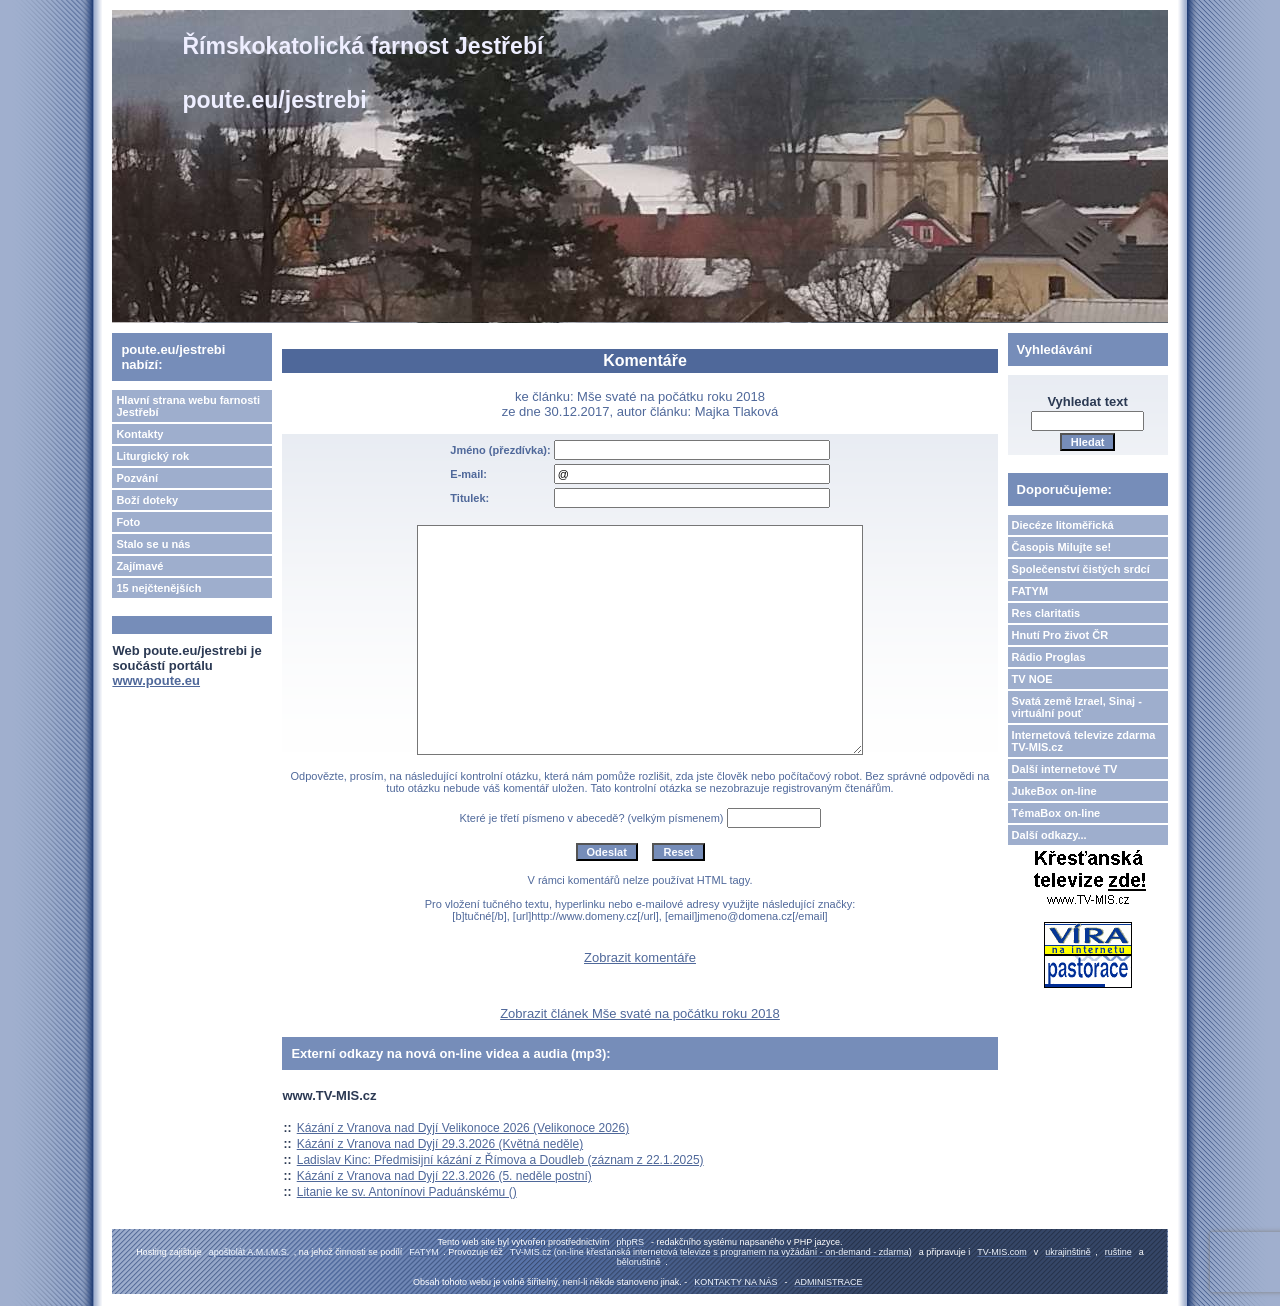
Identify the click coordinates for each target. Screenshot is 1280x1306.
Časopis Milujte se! (1062, 547)
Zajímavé (139, 566)
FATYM (1030, 591)
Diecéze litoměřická (1063, 525)
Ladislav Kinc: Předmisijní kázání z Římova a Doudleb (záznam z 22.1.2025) (500, 1160)
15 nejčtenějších (158, 588)
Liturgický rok (152, 456)
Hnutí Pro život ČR (1060, 635)
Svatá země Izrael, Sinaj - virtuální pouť (1077, 707)
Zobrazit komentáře (640, 957)
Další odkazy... (1049, 835)
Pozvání (137, 478)
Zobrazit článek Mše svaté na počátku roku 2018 (640, 1013)
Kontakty (139, 434)
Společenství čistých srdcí (1081, 569)
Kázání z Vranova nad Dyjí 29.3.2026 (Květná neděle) (440, 1144)
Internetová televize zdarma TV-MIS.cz (1084, 741)
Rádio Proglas (1049, 657)
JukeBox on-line (1054, 791)
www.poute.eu (156, 680)
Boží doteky (147, 500)
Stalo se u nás (153, 544)
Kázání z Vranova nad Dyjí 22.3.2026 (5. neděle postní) (444, 1176)
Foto (128, 522)
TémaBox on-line (1056, 813)
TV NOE (1032, 679)
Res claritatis (1046, 613)
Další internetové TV (1065, 769)
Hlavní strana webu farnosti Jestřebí (188, 406)
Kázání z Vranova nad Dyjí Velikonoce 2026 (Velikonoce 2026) (463, 1128)
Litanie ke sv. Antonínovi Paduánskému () (407, 1192)
